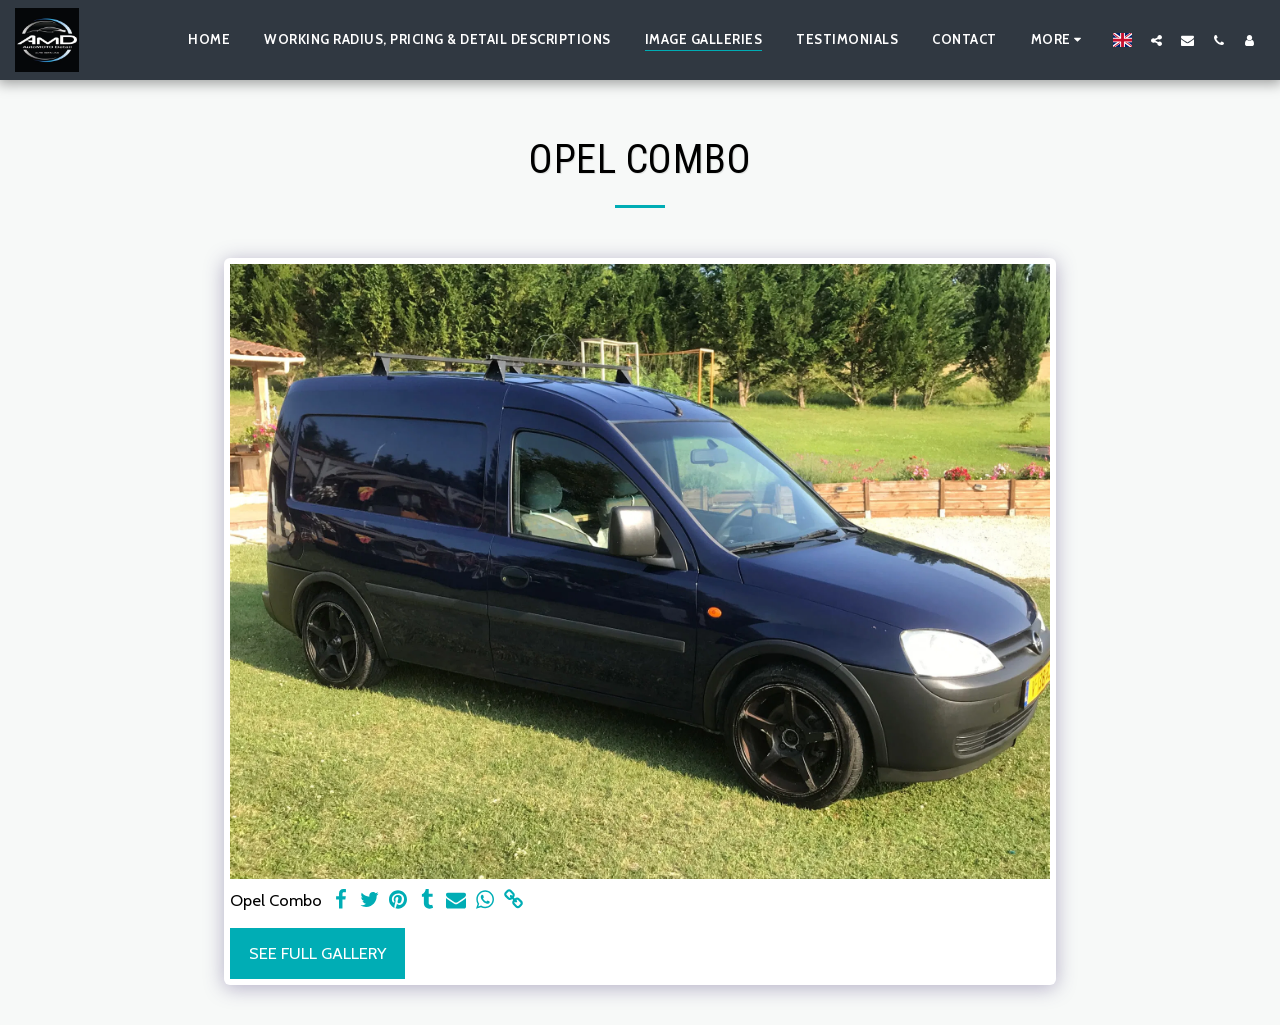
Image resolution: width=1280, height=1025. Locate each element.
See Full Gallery (317, 953)
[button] (1156, 40)
